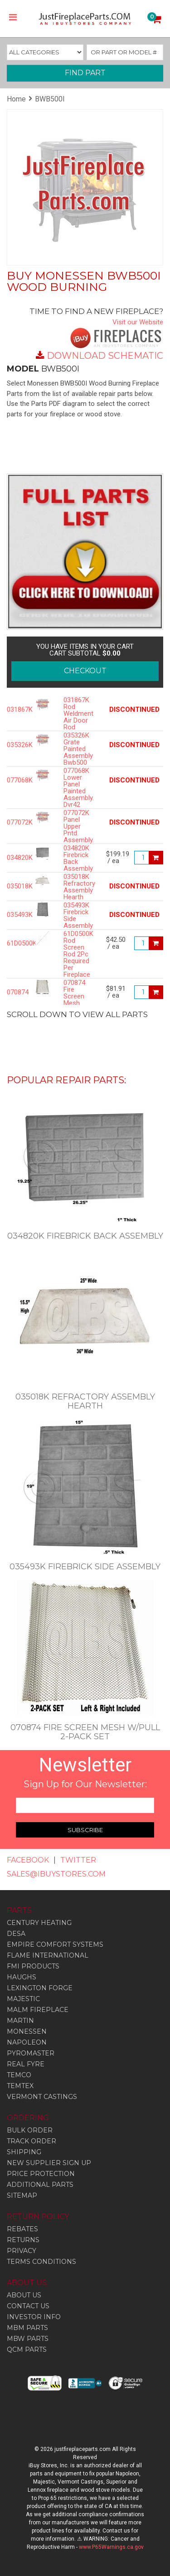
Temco (19, 2075)
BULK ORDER (30, 2130)
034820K (14, 857)
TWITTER (78, 1860)
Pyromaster (30, 2053)
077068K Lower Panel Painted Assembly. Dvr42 (77, 787)
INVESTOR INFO (34, 2317)
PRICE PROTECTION (41, 2174)
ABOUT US (24, 2295)
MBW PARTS (28, 2339)
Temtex (20, 2086)
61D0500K (14, 943)
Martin (20, 2020)
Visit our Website (137, 322)
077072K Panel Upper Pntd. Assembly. (77, 827)
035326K (14, 745)
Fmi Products (33, 1966)
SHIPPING (24, 2152)
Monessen (27, 2031)
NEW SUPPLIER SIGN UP (49, 2163)
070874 (14, 992)
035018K (14, 886)
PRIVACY (21, 2251)
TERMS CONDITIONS (41, 2262)
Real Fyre (25, 2064)
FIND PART (85, 72)
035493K (14, 915)
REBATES (22, 2229)
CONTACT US (28, 2306)
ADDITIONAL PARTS (40, 2184)
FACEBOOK (28, 1860)
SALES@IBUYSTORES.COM (56, 1874)
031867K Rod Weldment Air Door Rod (77, 714)
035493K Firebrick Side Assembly (77, 915)
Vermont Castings (42, 2097)
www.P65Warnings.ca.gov (111, 2547)
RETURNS (23, 2240)
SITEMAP (22, 2195)
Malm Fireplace (37, 2010)
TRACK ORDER (31, 2141)
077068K (14, 780)
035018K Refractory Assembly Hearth (77, 887)
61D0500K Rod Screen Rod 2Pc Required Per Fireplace (77, 954)
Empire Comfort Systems (55, 1944)
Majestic (23, 1999)
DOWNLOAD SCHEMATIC (105, 355)
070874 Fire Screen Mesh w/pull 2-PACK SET (76, 1003)
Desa (16, 1934)
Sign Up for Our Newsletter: (85, 1784)
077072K (14, 822)
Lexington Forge (40, 1988)
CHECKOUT (85, 670)
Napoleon (27, 2042)
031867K (14, 709)
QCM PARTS (27, 2349)
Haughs (21, 1977)
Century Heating (39, 1923)
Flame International (47, 1955)
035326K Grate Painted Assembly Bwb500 (77, 749)
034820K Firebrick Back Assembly (77, 858)
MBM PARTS (27, 2328)
